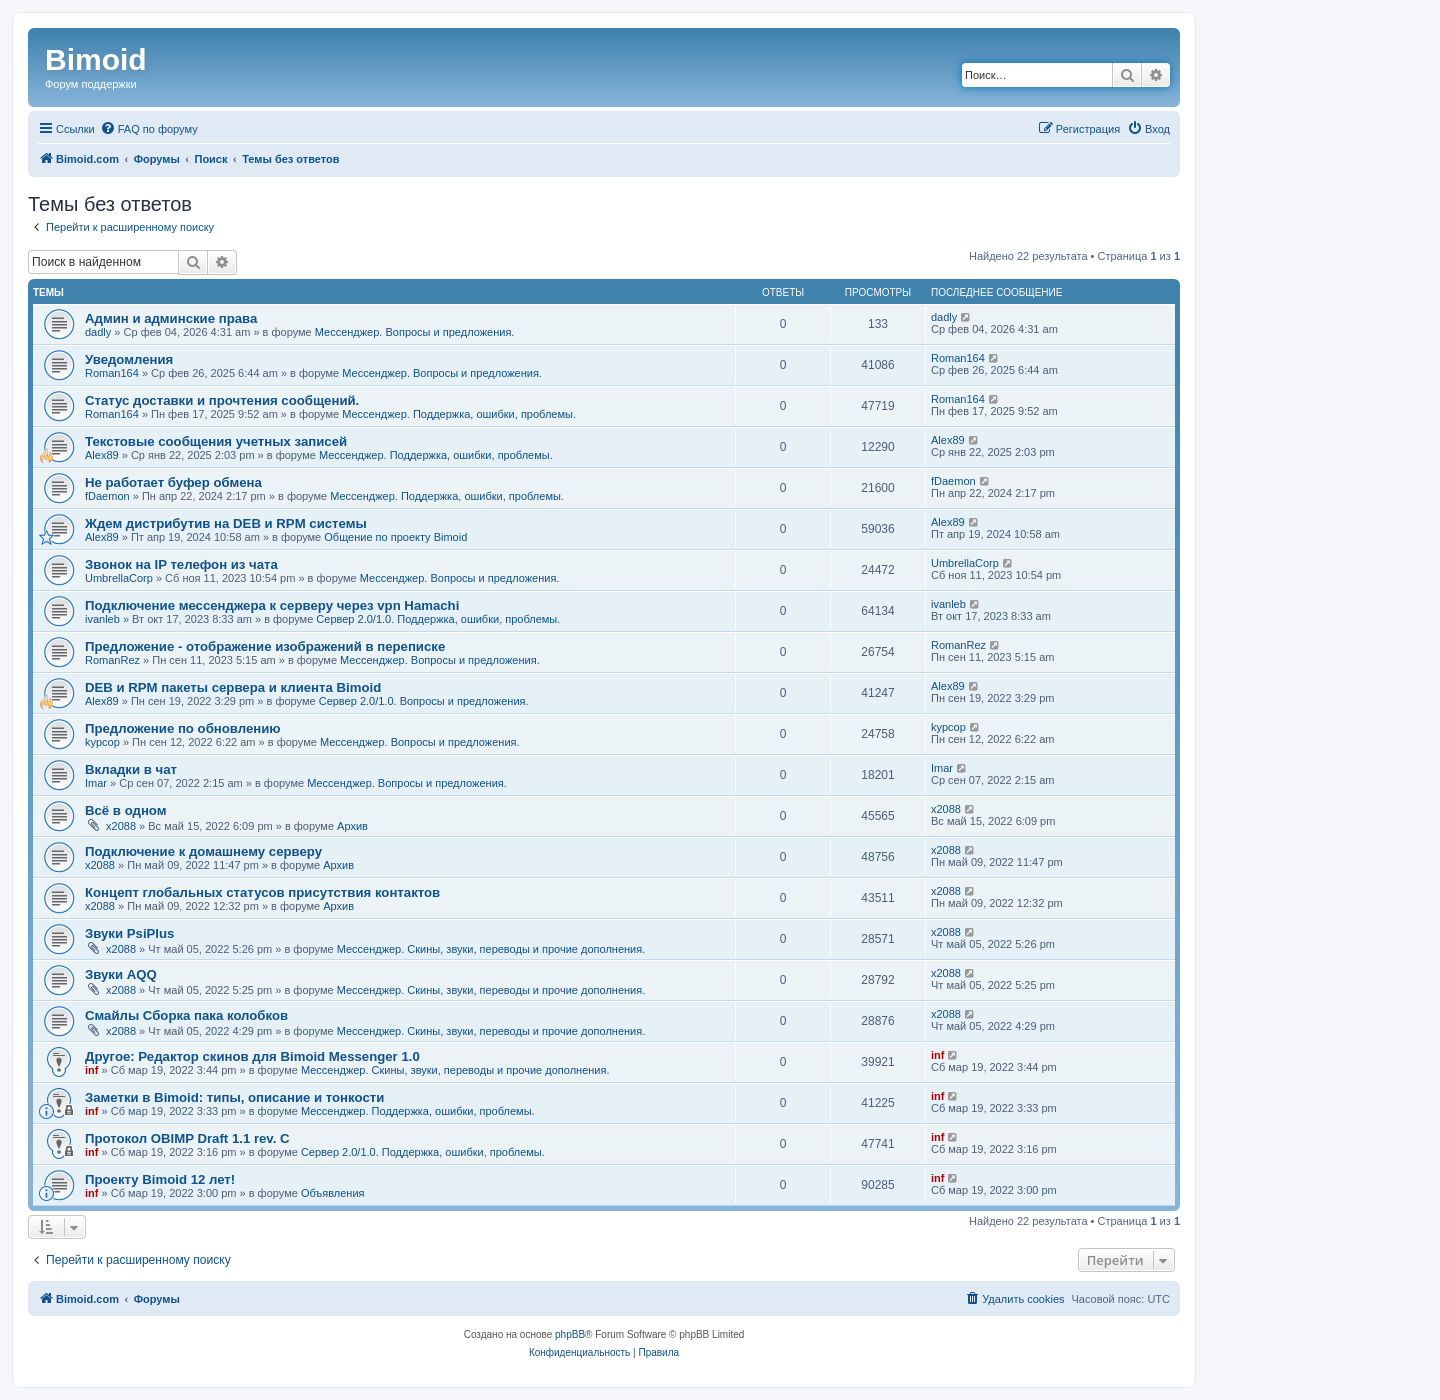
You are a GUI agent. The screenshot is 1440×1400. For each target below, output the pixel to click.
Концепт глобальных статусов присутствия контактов (262, 892)
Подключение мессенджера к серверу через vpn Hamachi (272, 605)
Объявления (333, 1193)
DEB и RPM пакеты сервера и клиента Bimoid (233, 687)
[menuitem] (149, 129)
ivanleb (102, 619)
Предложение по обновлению (183, 728)
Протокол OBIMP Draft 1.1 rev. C (187, 1138)
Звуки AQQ (121, 974)
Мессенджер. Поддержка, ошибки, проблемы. (459, 414)
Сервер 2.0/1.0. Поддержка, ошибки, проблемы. (438, 619)
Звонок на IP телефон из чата (181, 564)
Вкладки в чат (131, 769)
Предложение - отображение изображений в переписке (265, 646)
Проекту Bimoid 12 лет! (160, 1179)
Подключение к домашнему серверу (203, 851)
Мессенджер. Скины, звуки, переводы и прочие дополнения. (491, 949)
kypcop (102, 742)
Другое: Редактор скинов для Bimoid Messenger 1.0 (252, 1056)
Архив (352, 826)
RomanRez (112, 660)
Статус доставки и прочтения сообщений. (222, 400)
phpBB (570, 1334)
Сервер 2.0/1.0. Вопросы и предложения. (424, 701)
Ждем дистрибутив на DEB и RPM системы (226, 523)
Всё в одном (125, 810)
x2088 (121, 826)
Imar (96, 783)
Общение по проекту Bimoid (395, 537)
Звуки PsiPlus (129, 933)
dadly (98, 332)
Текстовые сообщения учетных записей (216, 441)
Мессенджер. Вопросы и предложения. (415, 332)
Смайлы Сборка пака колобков (186, 1015)
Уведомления (129, 359)
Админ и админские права (171, 318)
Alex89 (102, 455)
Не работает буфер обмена (173, 482)
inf (91, 1070)
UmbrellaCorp (119, 578)
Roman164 (112, 373)
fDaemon (107, 496)
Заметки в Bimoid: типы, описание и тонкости (234, 1097)
